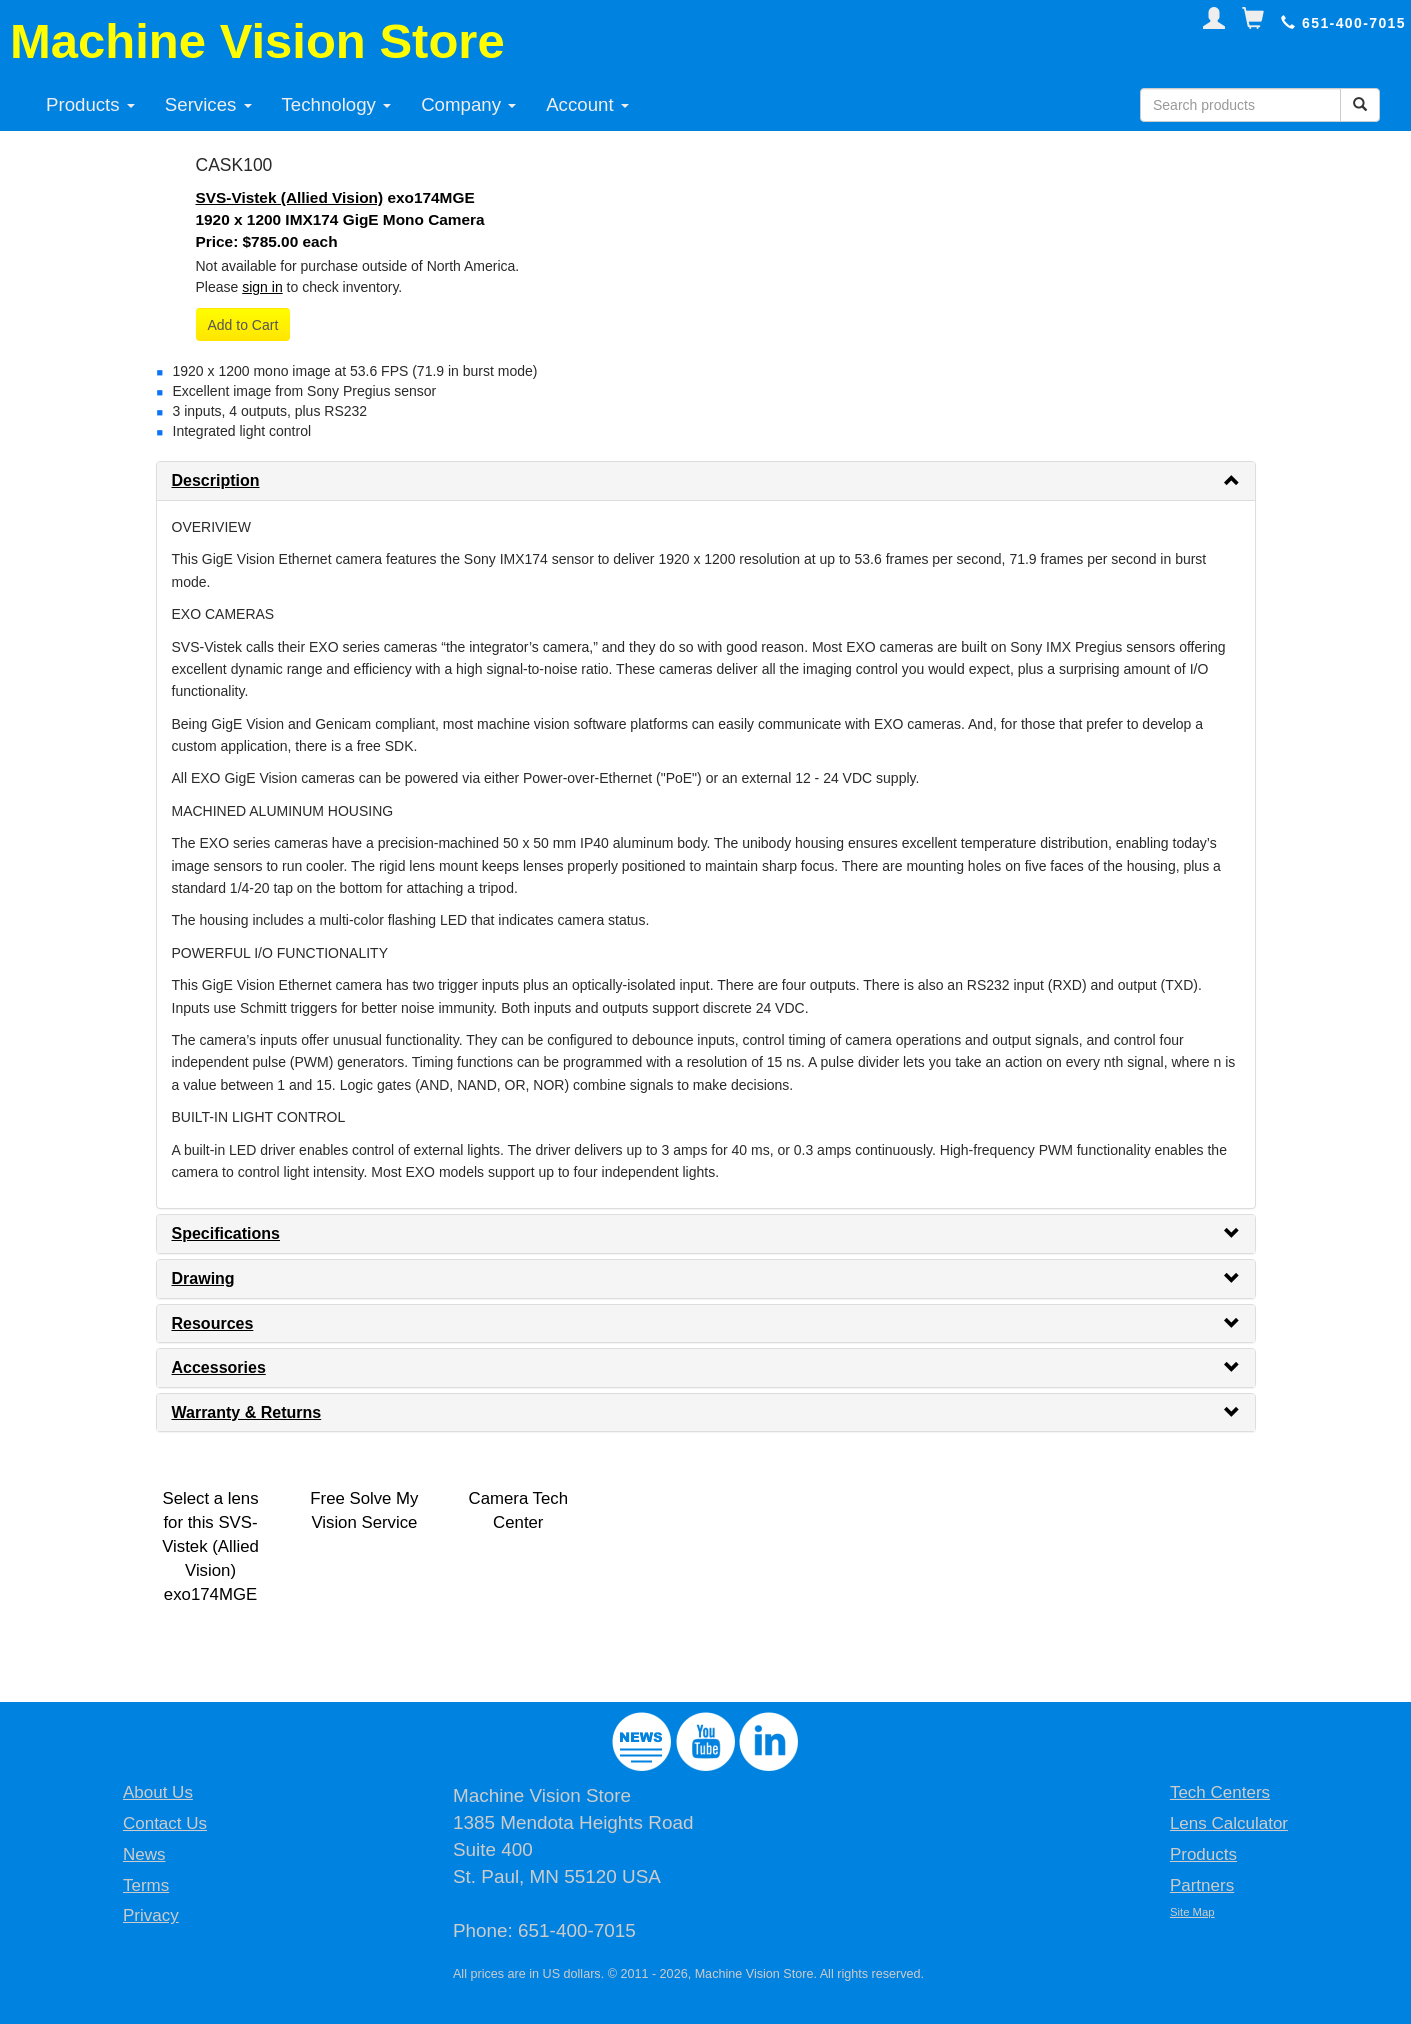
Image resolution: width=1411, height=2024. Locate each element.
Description (216, 480)
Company (468, 104)
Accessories (219, 1367)
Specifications (226, 1233)
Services (208, 104)
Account (587, 104)
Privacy (151, 1915)
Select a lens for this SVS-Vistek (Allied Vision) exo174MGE (210, 1546)
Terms (146, 1885)
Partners (1202, 1885)
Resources (213, 1323)
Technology (337, 104)
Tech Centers (1220, 1792)
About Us (158, 1792)
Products (90, 104)
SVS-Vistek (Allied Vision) (290, 197)
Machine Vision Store (257, 41)
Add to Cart (243, 325)
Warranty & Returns (247, 1412)
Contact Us (165, 1823)
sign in (262, 287)
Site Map (1192, 1912)
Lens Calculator (1229, 1823)
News (144, 1854)
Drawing (203, 1278)
